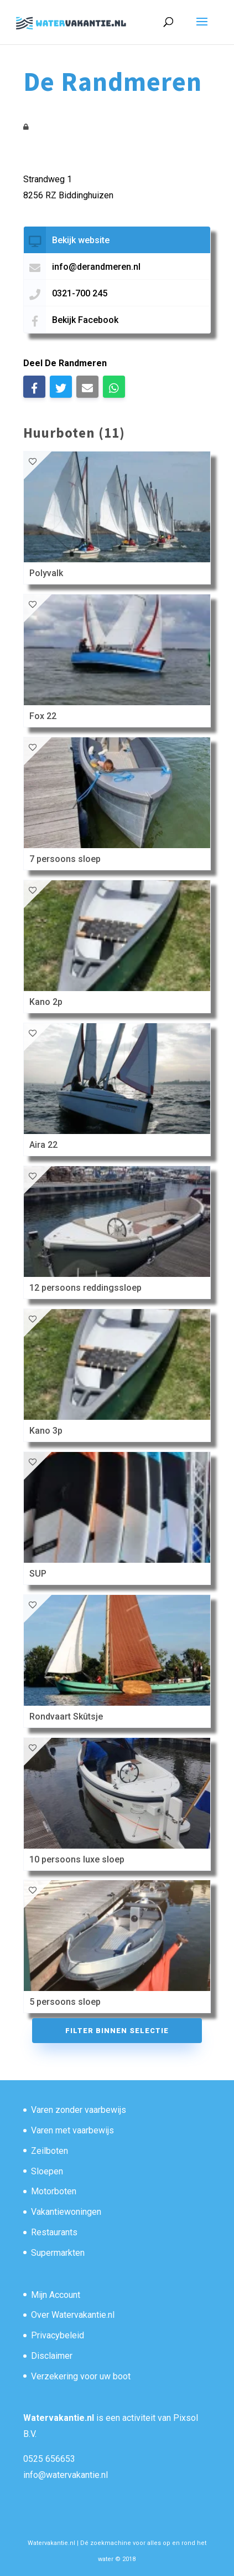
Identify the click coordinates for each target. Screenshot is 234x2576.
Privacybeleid (57, 2335)
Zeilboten (49, 2151)
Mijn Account (55, 2295)
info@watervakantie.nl (65, 2475)
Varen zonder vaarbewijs (78, 2110)
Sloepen (47, 2171)
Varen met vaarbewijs (72, 2130)
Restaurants (54, 2232)
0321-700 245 (79, 293)
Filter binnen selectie (117, 2030)
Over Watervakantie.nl (73, 2315)
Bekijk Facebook (85, 320)
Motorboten (53, 2191)
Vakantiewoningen (66, 2211)
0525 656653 (49, 2459)
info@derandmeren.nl (96, 266)
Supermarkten (58, 2252)
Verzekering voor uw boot (81, 2376)
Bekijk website (81, 240)
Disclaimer (51, 2356)
